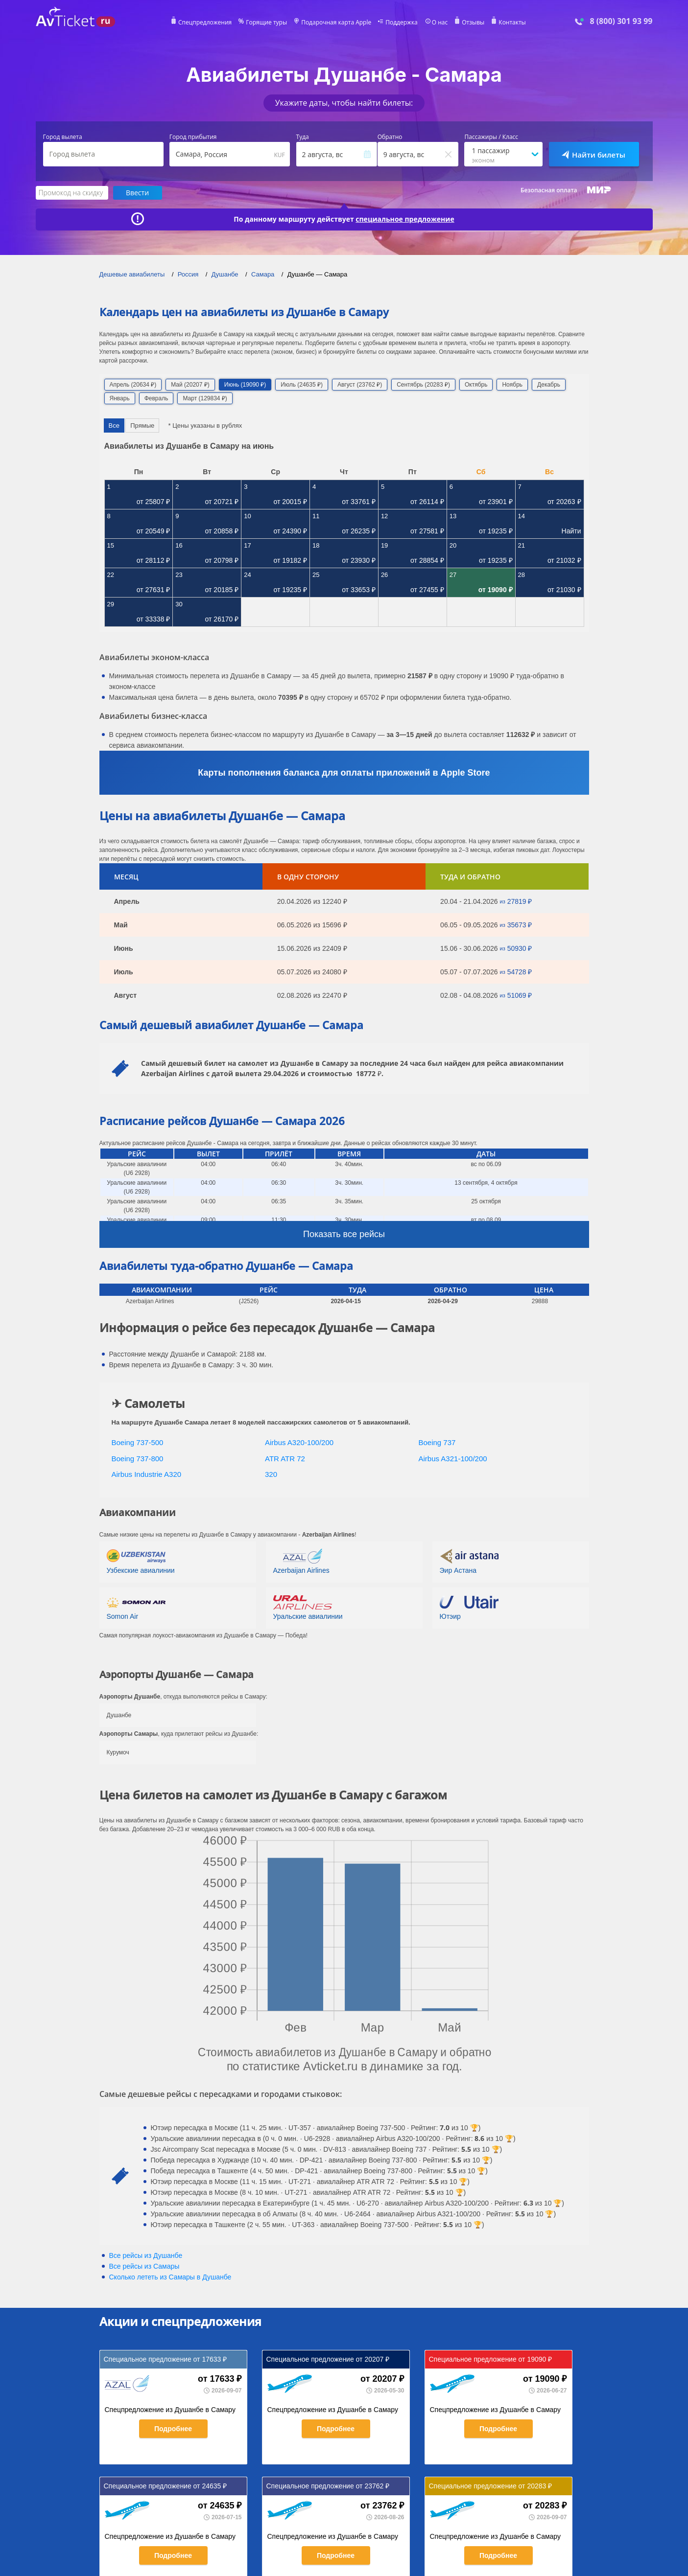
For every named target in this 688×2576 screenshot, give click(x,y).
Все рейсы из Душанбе (146, 2255)
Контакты (512, 22)
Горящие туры (266, 22)
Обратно (390, 137)
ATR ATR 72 (285, 1458)
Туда (302, 137)
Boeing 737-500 (138, 1442)
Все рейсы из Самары (144, 2266)
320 (271, 1474)
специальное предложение (405, 219)
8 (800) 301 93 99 (621, 21)
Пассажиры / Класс (491, 137)
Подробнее (173, 2429)
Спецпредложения (205, 22)
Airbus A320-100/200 (299, 1442)
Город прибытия (193, 137)
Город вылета (62, 137)
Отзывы (473, 22)
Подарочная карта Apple (336, 22)
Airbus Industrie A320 (147, 1474)
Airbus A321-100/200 (453, 1458)
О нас (440, 22)
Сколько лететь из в (170, 2277)
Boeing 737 (437, 1442)
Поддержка (401, 22)
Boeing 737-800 (138, 1458)
